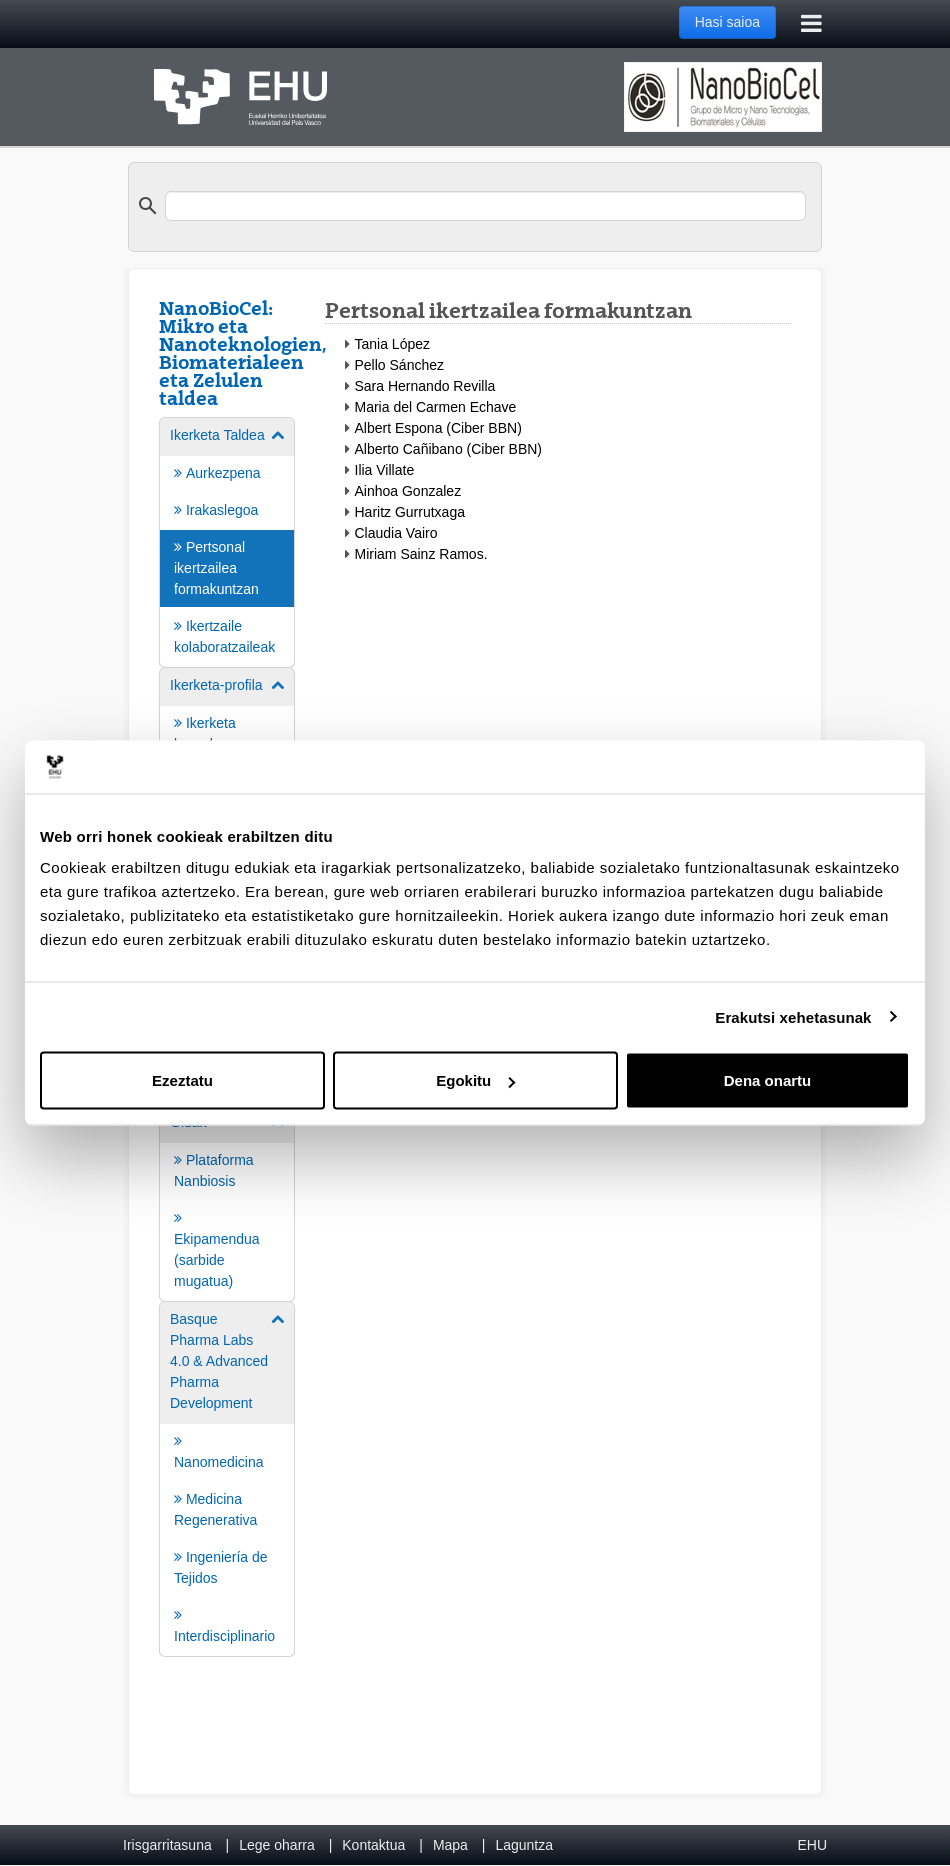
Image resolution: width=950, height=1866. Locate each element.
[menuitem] (227, 541)
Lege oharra (277, 1845)
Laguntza (524, 1845)
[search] (485, 206)
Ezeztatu (182, 1080)
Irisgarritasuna (167, 1845)
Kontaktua (373, 1845)
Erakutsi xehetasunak (793, 1016)
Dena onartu (768, 1080)
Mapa (450, 1845)
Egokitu (475, 1080)
